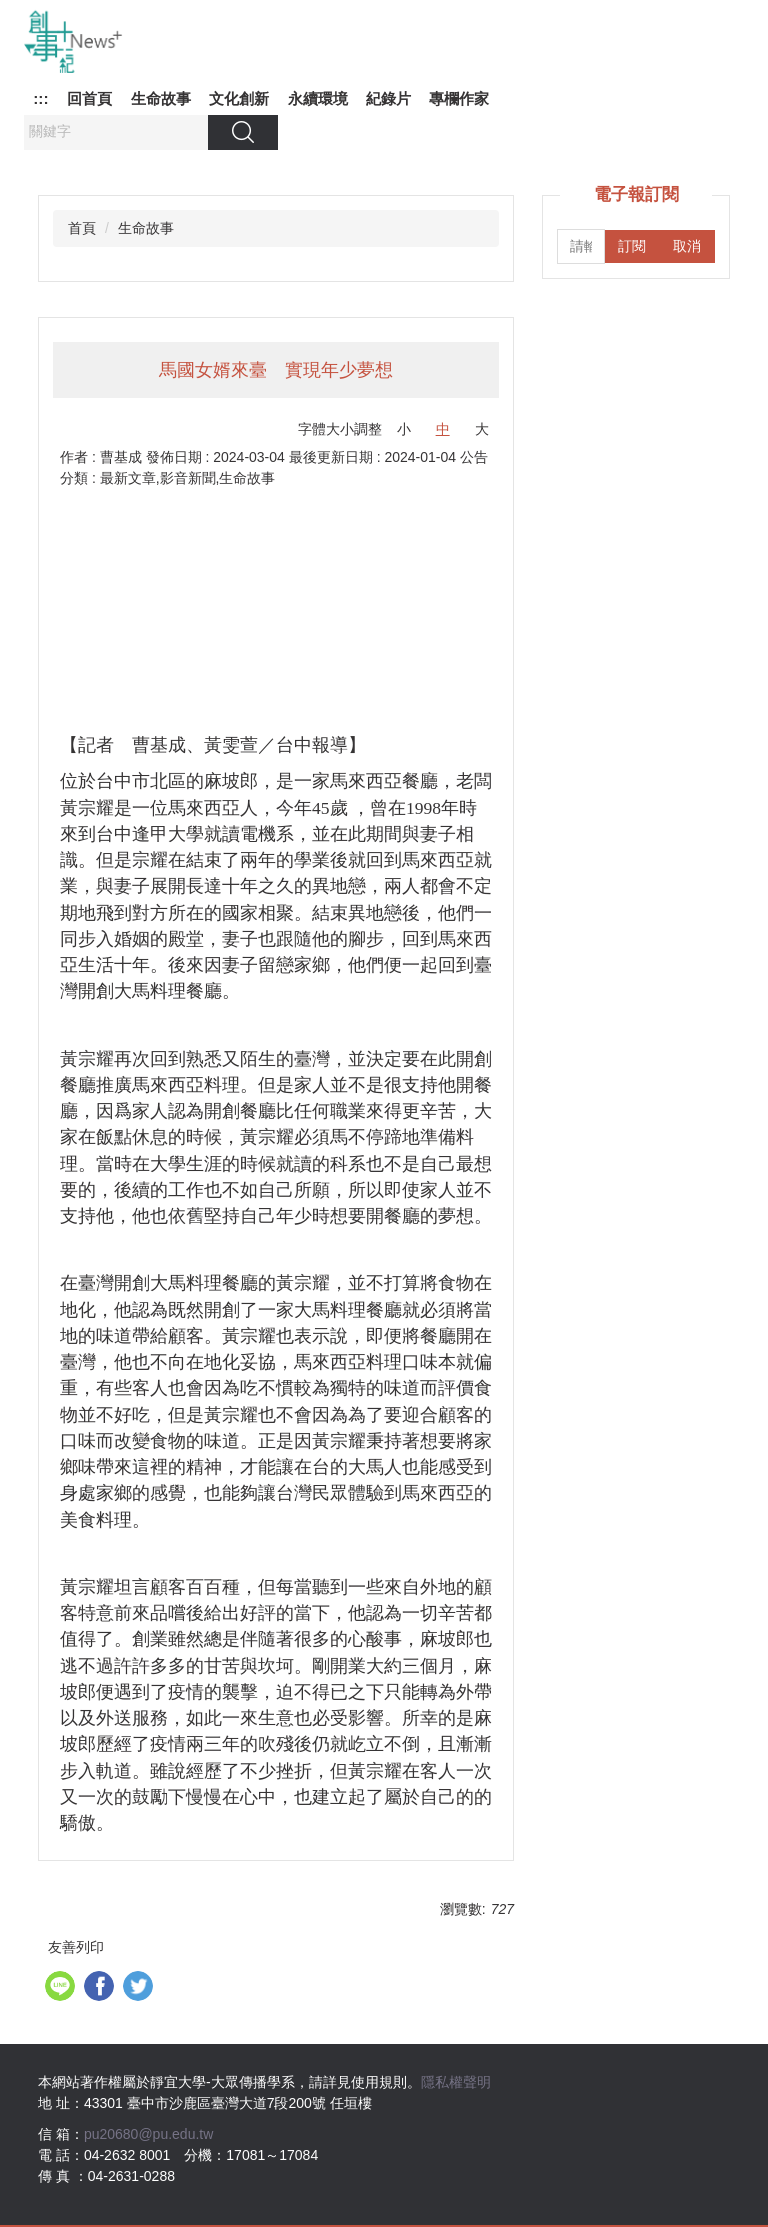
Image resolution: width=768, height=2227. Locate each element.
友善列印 (76, 1947)
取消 (687, 246)
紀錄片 (388, 98)
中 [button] (443, 429)
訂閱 (632, 246)
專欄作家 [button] (459, 98)
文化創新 (239, 98)
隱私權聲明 (456, 2082)
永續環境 (318, 98)
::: (40, 98)
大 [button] (482, 429)
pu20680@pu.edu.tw (148, 2134)
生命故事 (161, 98)
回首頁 (89, 98)
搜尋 (243, 132)
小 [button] (404, 429)
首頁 (82, 228)
